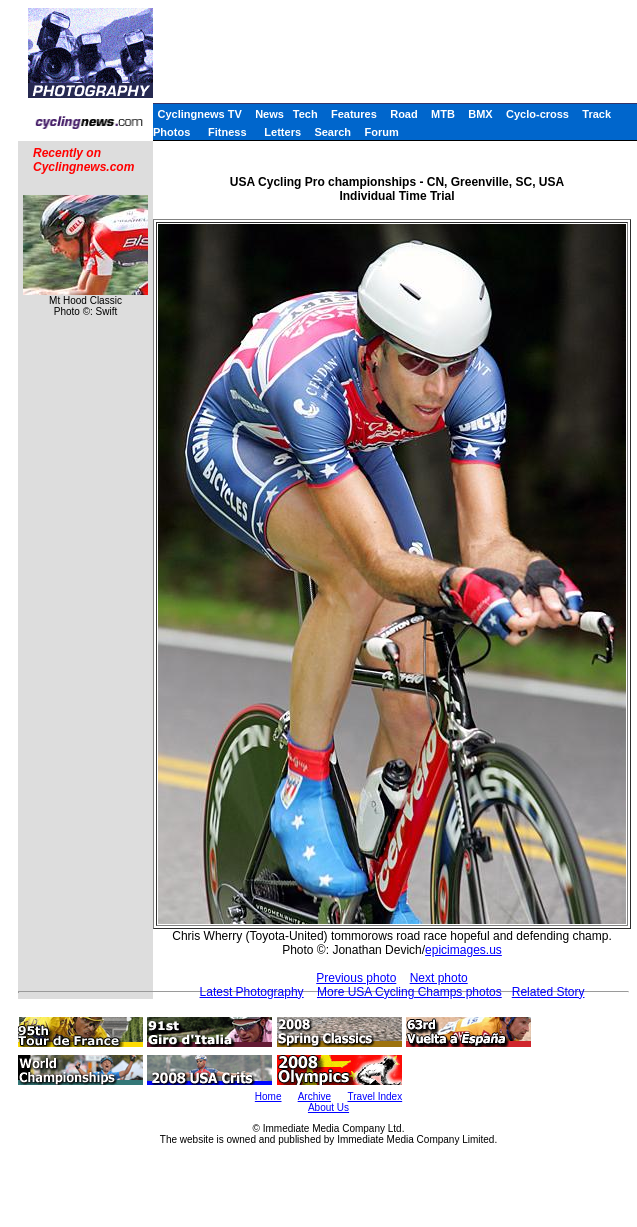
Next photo (439, 978)
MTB (443, 114)
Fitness (227, 132)
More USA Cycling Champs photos (409, 992)
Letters (282, 132)
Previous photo (356, 978)
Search (332, 132)
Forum (381, 132)
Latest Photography (252, 992)
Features (354, 114)
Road (404, 114)
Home (268, 1096)
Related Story (548, 992)
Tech (305, 114)
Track (596, 114)
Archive (314, 1096)
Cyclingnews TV (199, 114)
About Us (328, 1107)
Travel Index (375, 1096)
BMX (480, 114)
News (269, 114)
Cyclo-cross (537, 114)
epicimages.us (463, 950)
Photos (171, 132)
